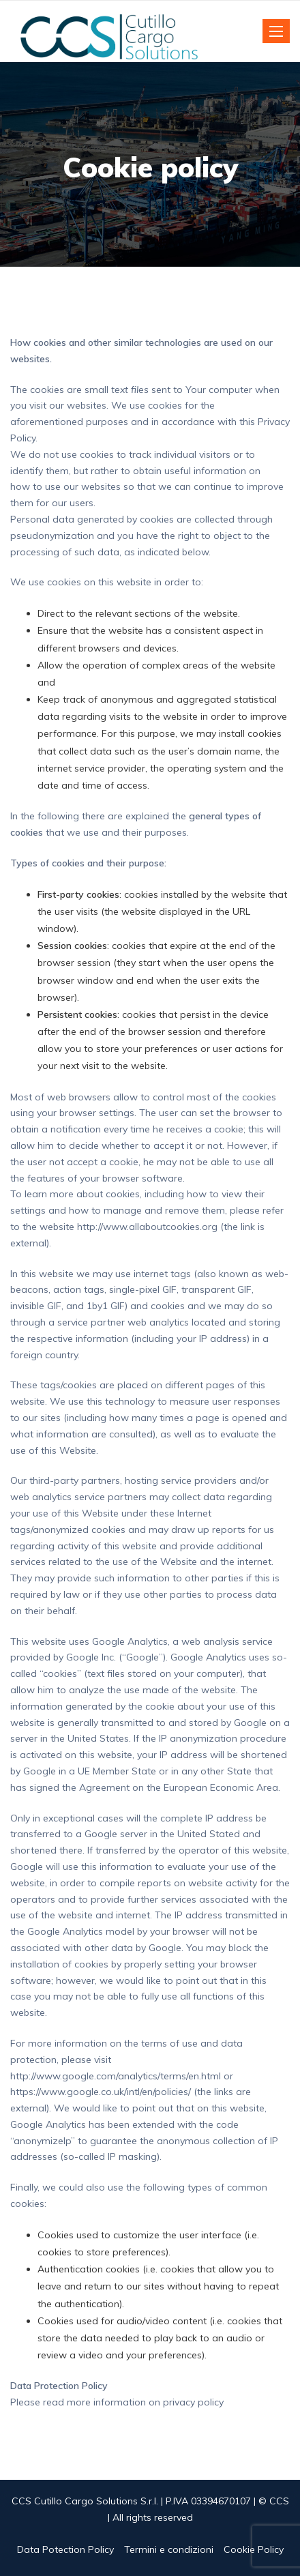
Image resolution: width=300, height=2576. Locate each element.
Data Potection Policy (65, 2549)
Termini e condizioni (168, 2549)
